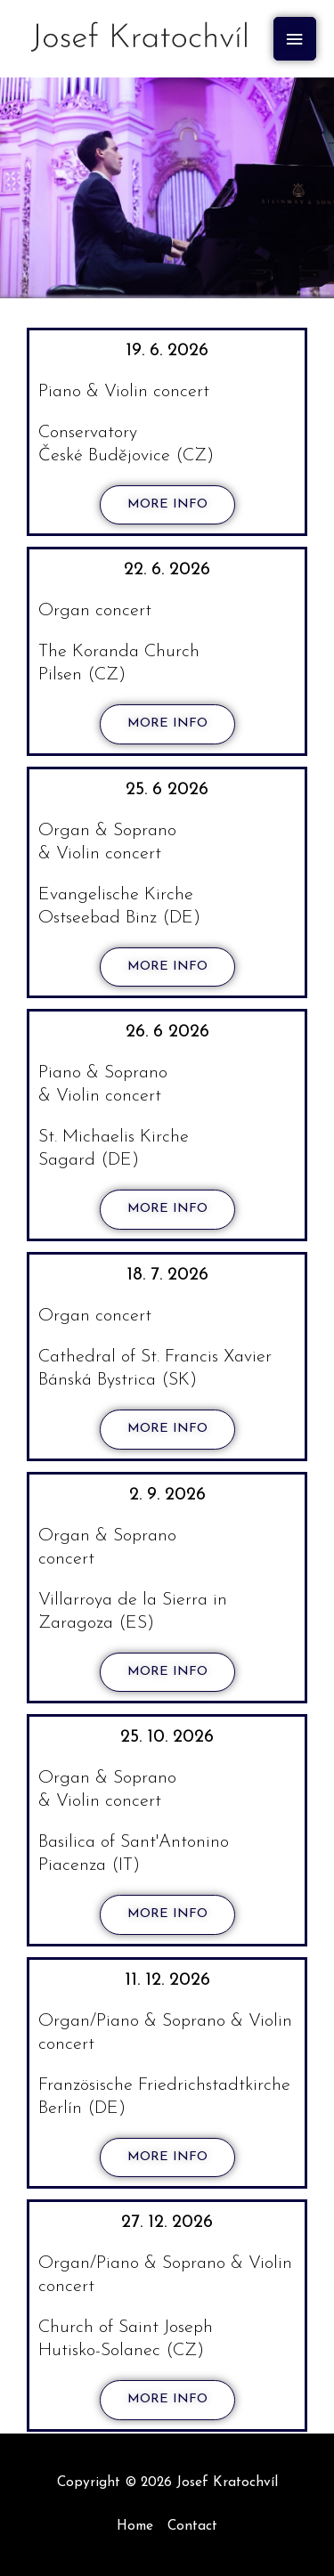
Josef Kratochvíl (227, 2482)
